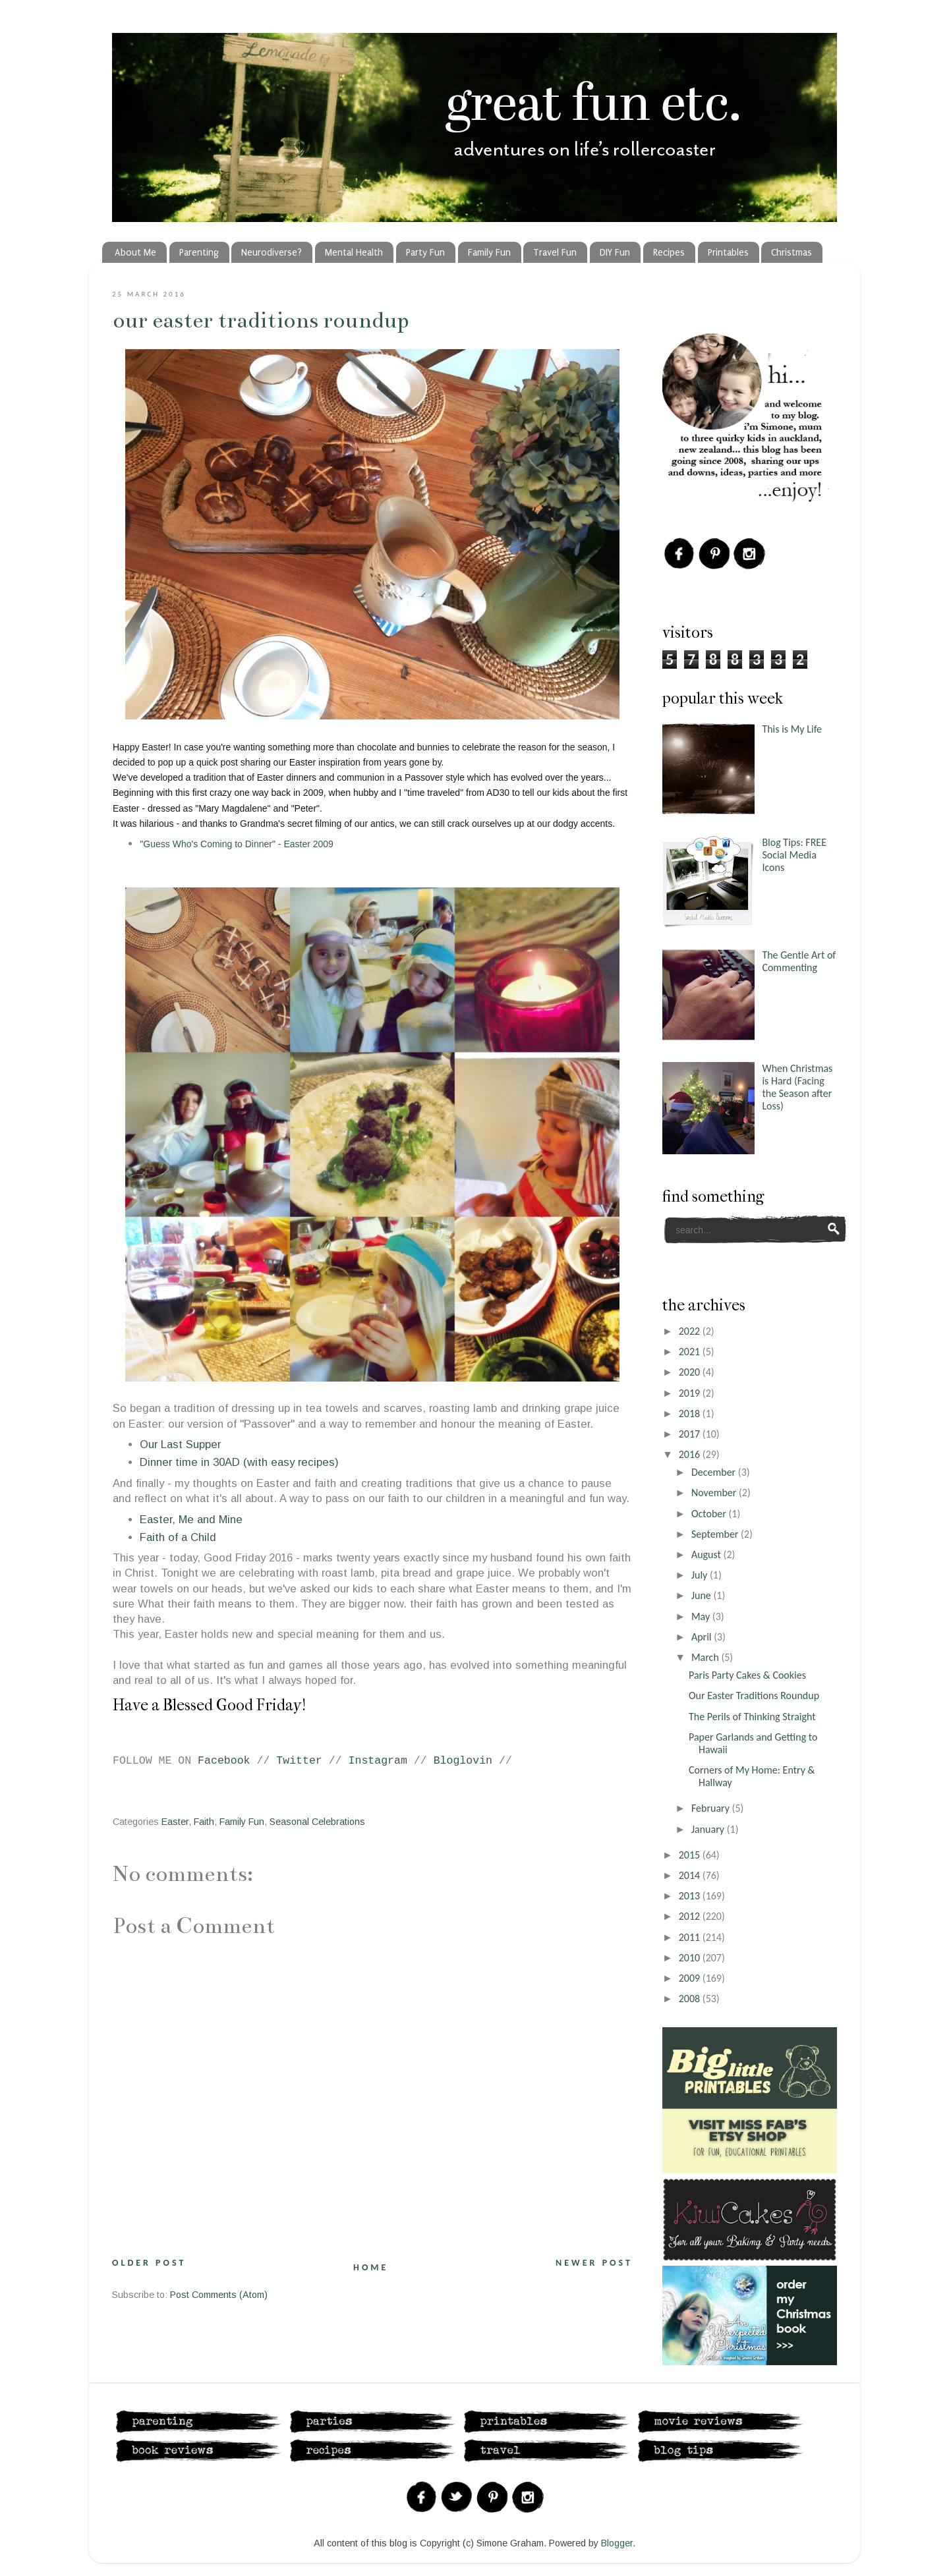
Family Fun (489, 252)
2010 (691, 1957)
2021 (691, 1351)
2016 (691, 1454)
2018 (691, 1413)
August (707, 1554)
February (711, 1808)
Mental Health (354, 252)
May (701, 1616)
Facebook (224, 1760)
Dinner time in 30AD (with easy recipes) (239, 1462)
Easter (174, 1821)
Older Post (149, 2262)
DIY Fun (615, 252)
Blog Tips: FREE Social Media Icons (794, 855)
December (714, 1472)
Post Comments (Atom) (219, 2294)
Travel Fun (555, 252)
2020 (691, 1372)
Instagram (378, 1760)
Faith (204, 1821)
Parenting (199, 252)
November (715, 1492)
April (702, 1637)
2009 (691, 1978)
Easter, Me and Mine (191, 1519)
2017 (691, 1434)
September (716, 1534)
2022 (691, 1331)
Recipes (669, 252)
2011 (691, 1937)
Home (370, 2267)
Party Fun (425, 252)
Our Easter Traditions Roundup (261, 320)
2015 (691, 1855)
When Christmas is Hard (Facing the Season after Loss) (797, 1087)
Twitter (299, 1760)
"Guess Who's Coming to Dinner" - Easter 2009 (236, 844)
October (710, 1513)
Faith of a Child (178, 1537)
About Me (135, 252)
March (706, 1657)
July (700, 1575)
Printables (728, 252)
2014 (691, 1875)
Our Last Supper (180, 1444)
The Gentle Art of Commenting (799, 961)
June (702, 1595)
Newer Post (594, 2262)
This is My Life (792, 729)
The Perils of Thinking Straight (752, 1716)
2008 (691, 1998)
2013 (691, 1896)
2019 (691, 1393)
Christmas (791, 252)
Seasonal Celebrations (317, 1821)
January (709, 1829)
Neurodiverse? (271, 252)
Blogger (617, 2543)
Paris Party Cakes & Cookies (747, 1675)
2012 (691, 1916)
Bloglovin (463, 1760)
